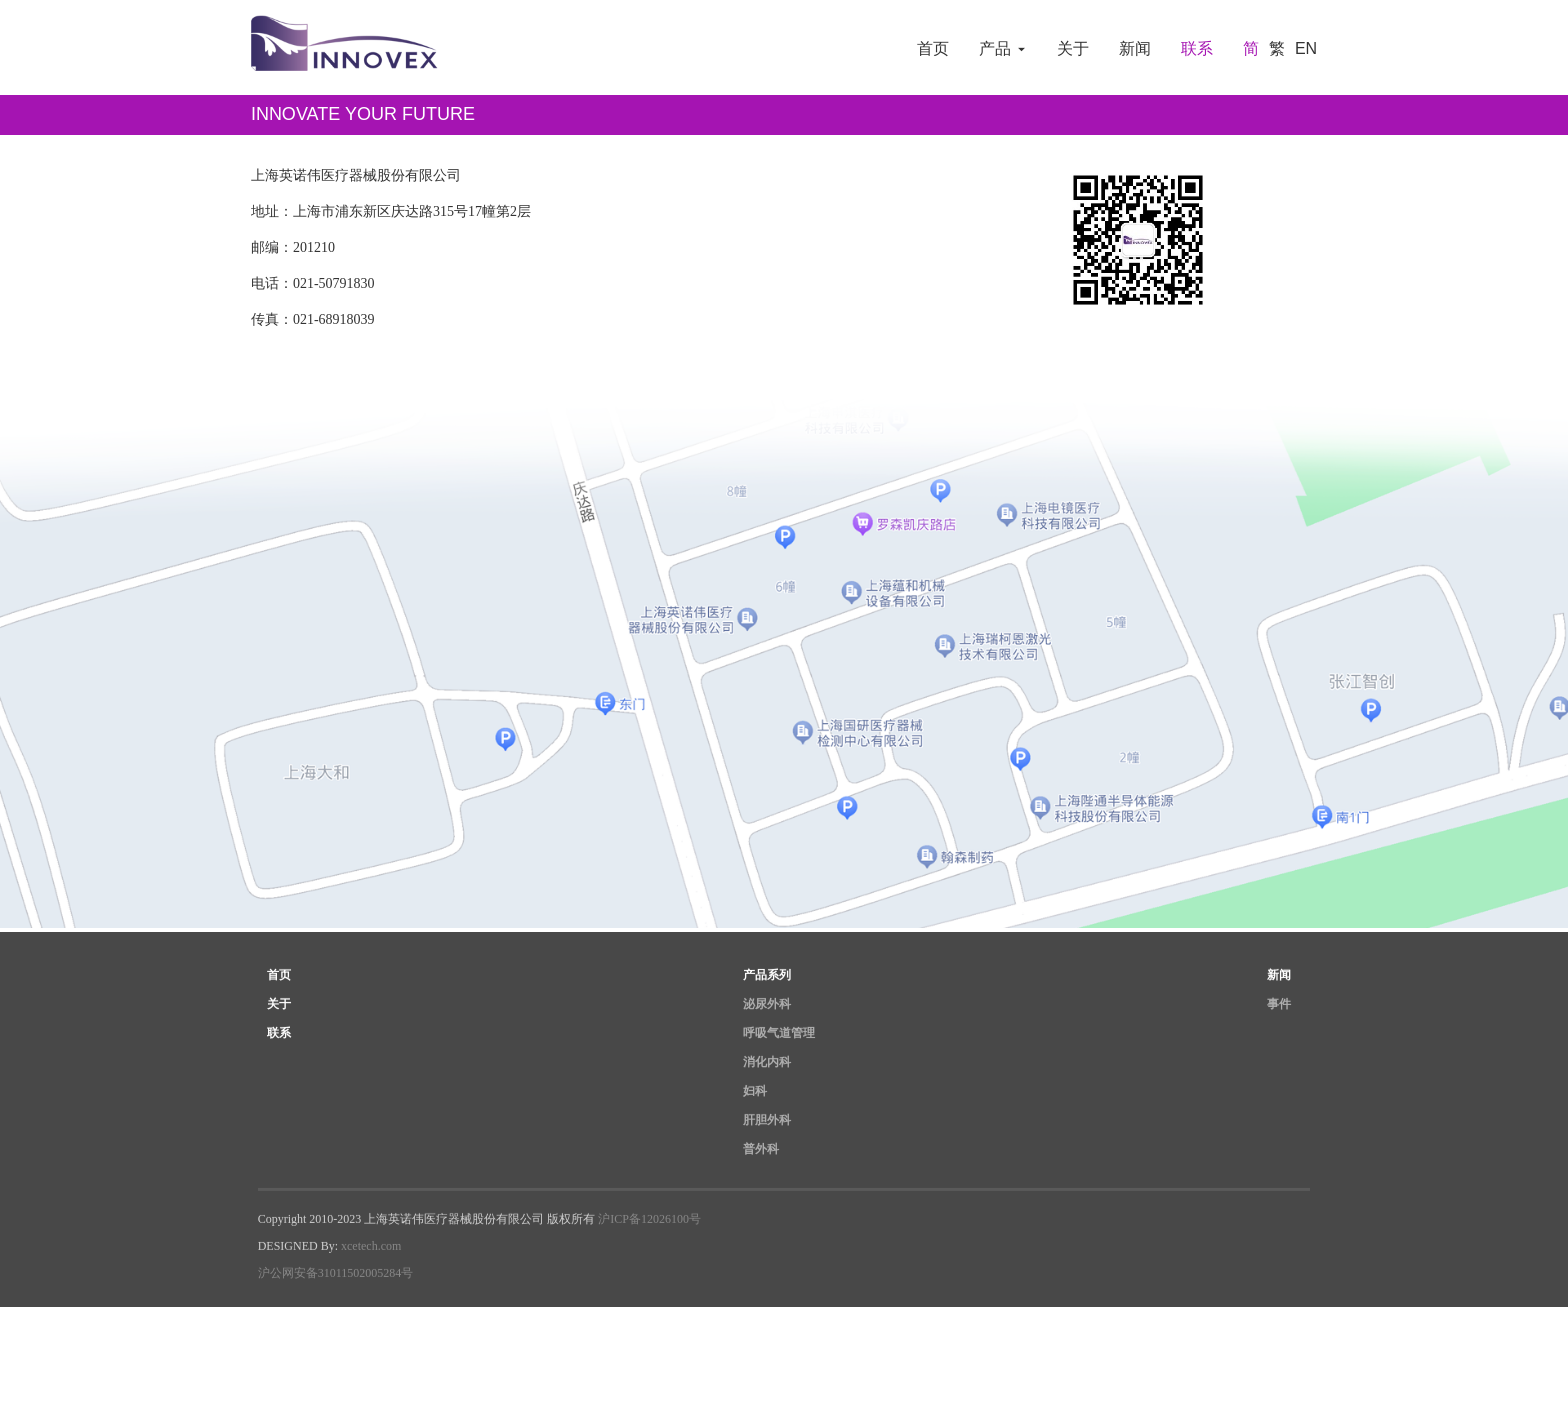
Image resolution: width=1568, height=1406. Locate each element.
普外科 (761, 1156)
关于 (1073, 48)
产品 (1002, 48)
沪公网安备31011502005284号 (336, 1280)
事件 (1279, 1011)
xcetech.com (371, 1253)
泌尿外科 (767, 1011)
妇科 (755, 1098)
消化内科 (767, 1069)
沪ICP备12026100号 (649, 1226)
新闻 (1135, 48)
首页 (933, 48)
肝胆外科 (767, 1127)
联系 (1197, 48)
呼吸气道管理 (779, 1040)
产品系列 (767, 982)
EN (1306, 48)
